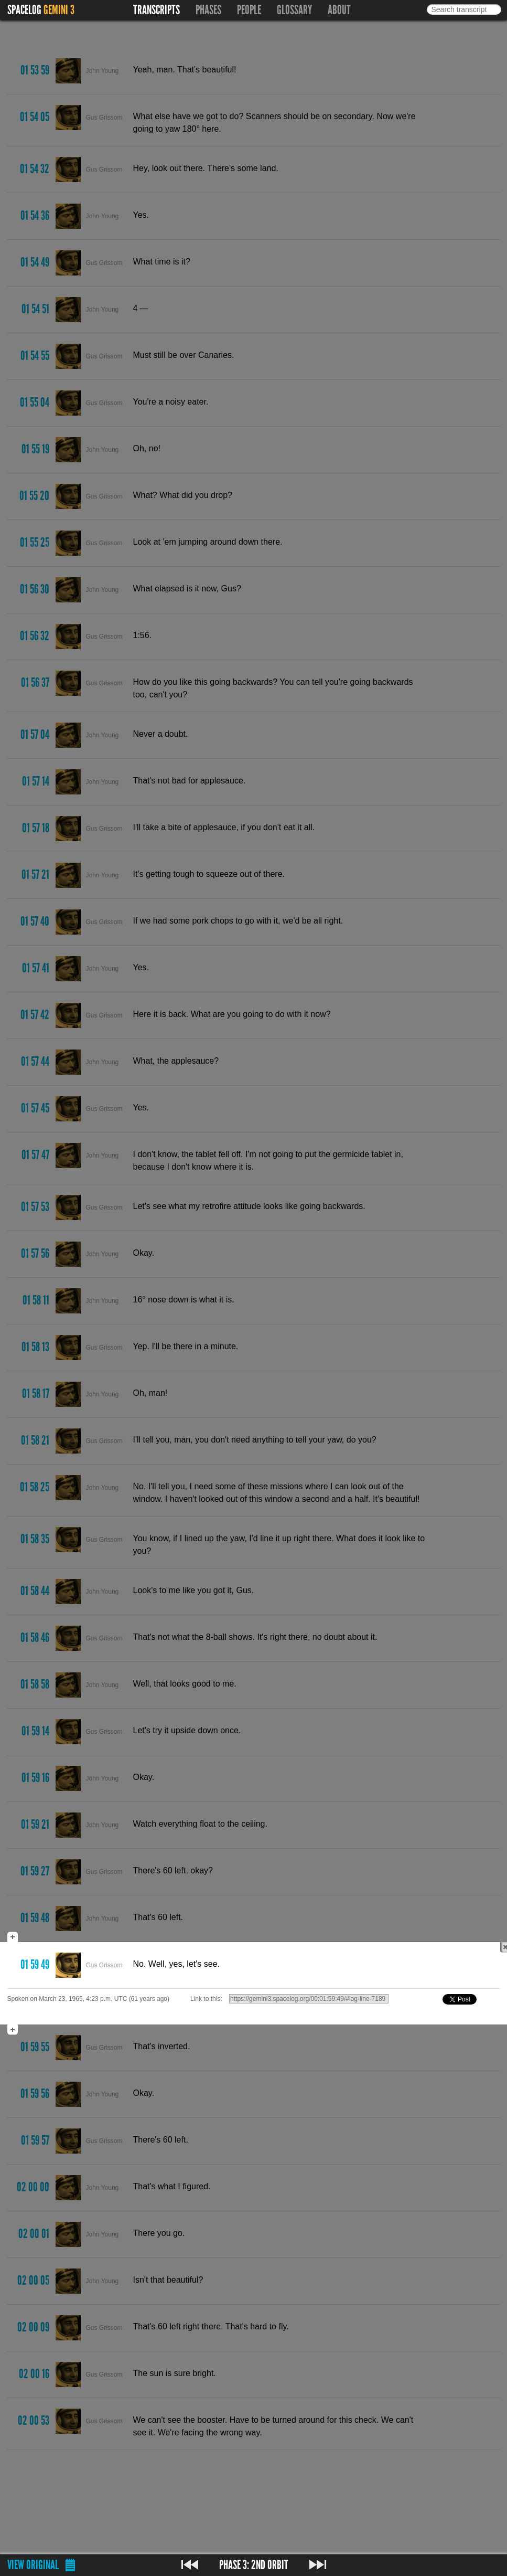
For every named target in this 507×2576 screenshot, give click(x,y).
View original (33, 2565)
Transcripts (156, 10)
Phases (208, 10)
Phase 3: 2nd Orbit (253, 2565)
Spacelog (24, 10)
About (339, 10)
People (249, 10)
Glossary (294, 10)
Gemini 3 (59, 10)
